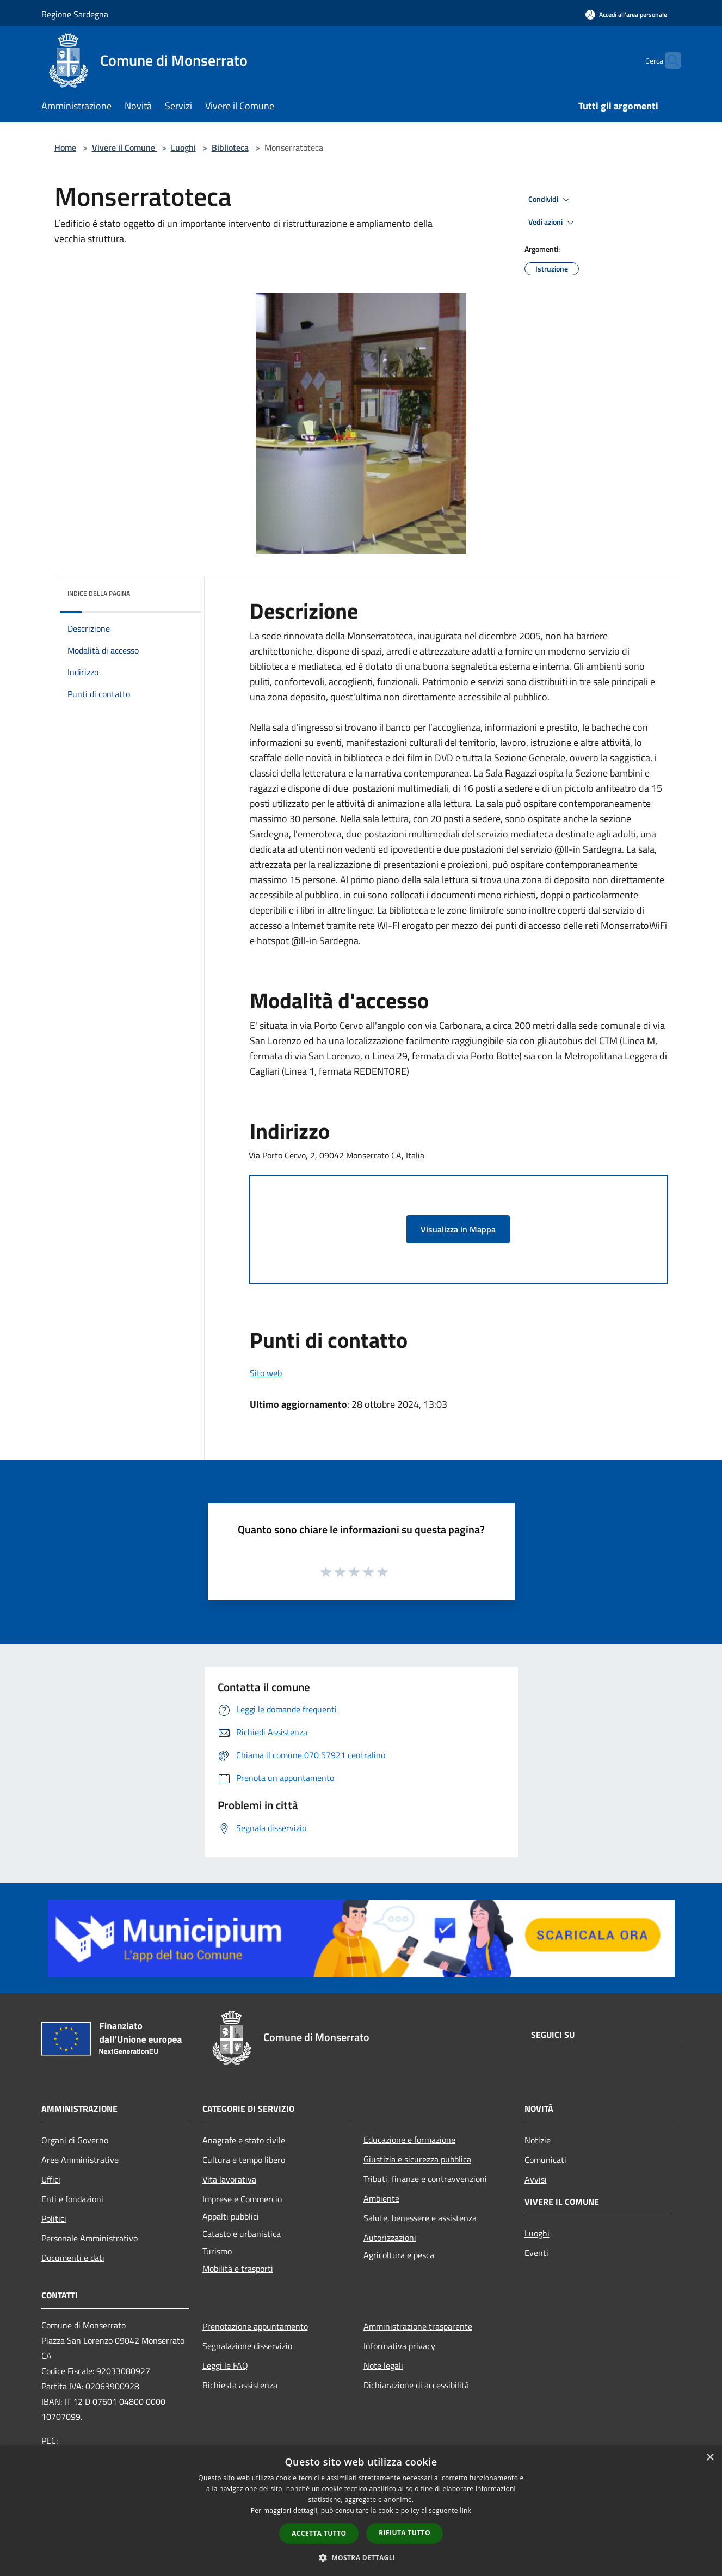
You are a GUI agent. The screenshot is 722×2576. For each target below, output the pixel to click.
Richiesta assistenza (239, 2385)
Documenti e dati (72, 2257)
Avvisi (535, 2179)
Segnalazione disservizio (247, 2345)
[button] (361, 2557)
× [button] (710, 2458)
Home (65, 147)
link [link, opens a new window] (465, 2510)
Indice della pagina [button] (98, 593)
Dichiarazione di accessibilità (416, 2385)
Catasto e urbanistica (241, 2233)
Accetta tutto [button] (319, 2533)
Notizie (537, 2140)
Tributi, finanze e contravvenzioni (425, 2178)
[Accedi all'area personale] (626, 14)
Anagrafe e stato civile (243, 2140)
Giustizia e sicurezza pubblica (417, 2159)
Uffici (50, 2179)
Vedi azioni (552, 222)
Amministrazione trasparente (417, 2326)
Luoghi (183, 147)
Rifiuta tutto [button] (404, 2532)
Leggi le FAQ (225, 2365)
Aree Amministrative (80, 2159)
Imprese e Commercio (242, 2198)
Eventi (536, 2252)
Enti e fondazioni (72, 2198)
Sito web (266, 1372)
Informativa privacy (399, 2345)
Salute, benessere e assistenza (420, 2217)
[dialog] (361, 2511)
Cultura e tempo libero (243, 2159)
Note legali (383, 2365)
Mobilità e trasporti (237, 2268)
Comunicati (545, 2159)
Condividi (550, 199)
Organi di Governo (74, 2140)
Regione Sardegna (74, 14)
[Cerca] (668, 60)
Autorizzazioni (389, 2237)
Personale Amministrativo (89, 2238)
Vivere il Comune (124, 147)
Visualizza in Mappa (458, 1229)
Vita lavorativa (229, 2179)
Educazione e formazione (409, 2139)
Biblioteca (230, 147)
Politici (53, 2218)
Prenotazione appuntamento (255, 2326)
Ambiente (381, 2198)
